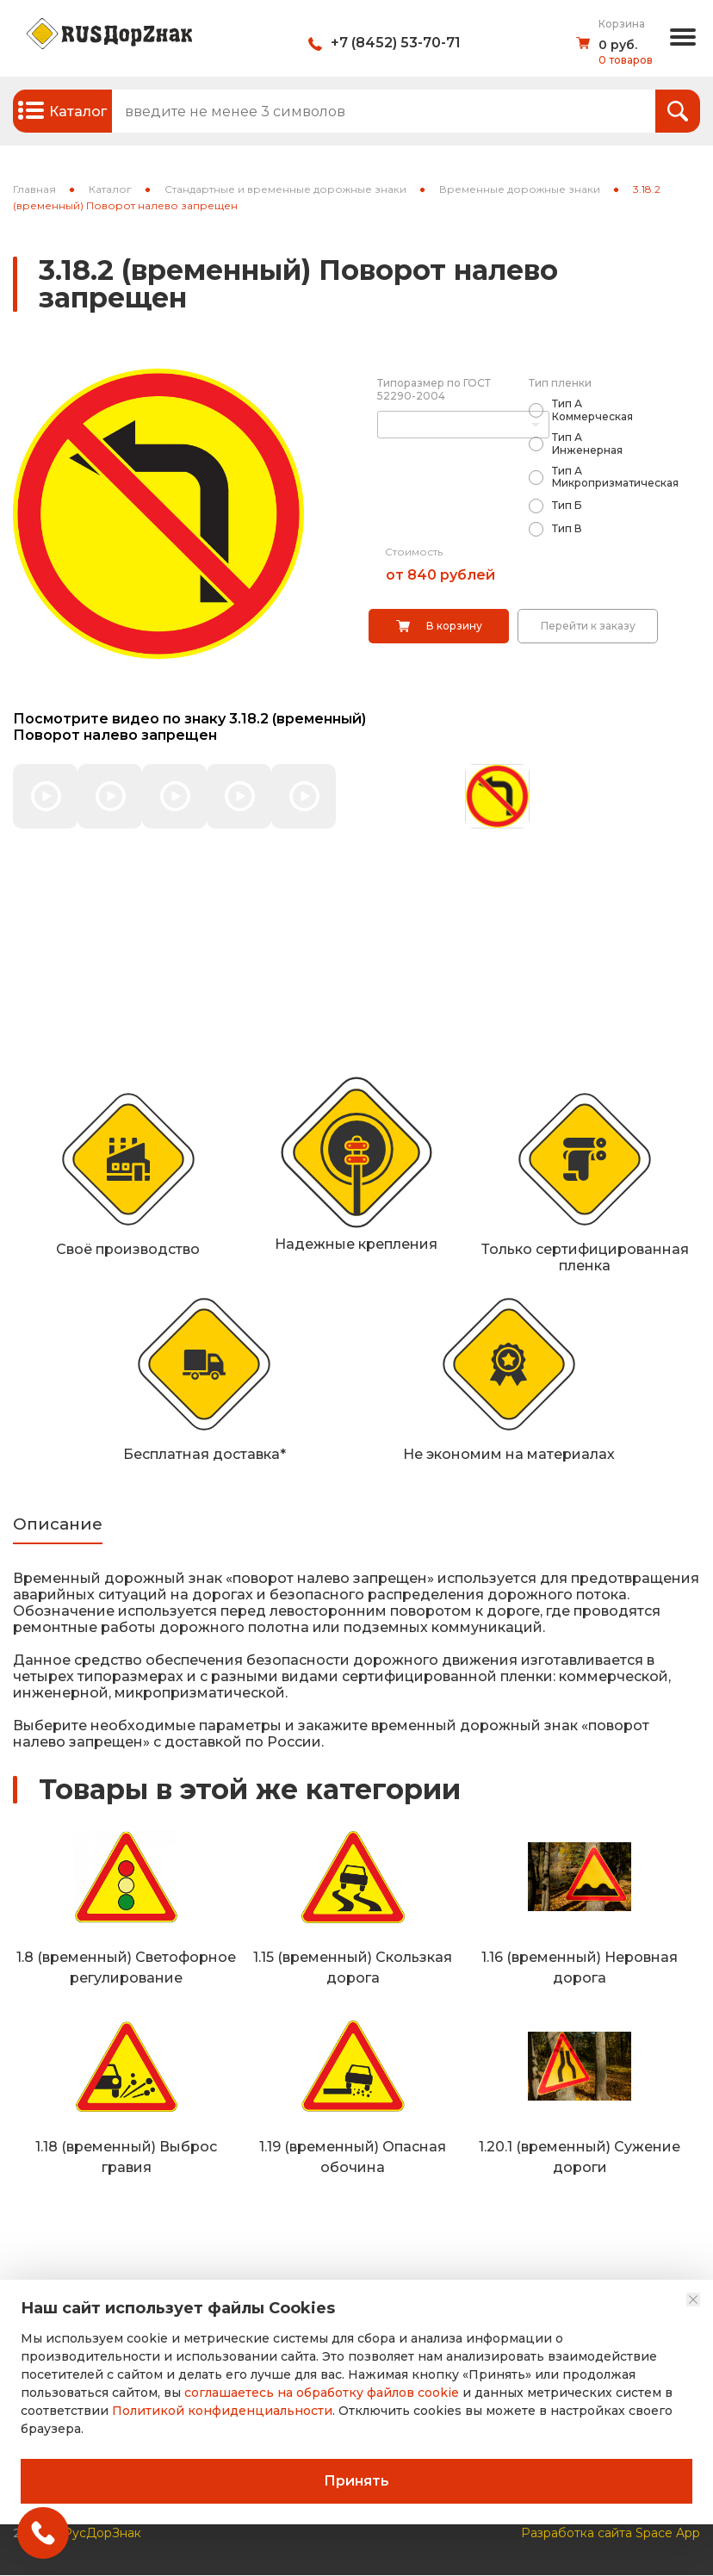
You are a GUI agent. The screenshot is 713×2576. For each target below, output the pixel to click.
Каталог (110, 189)
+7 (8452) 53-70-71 (396, 42)
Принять (356, 2481)
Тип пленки (560, 382)
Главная (34, 189)
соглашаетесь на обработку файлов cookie (321, 2392)
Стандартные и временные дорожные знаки (285, 189)
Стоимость (414, 551)
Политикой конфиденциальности (222, 2410)
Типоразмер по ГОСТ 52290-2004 (434, 389)
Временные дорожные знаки (519, 189)
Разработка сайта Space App (610, 2534)
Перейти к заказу (588, 625)
